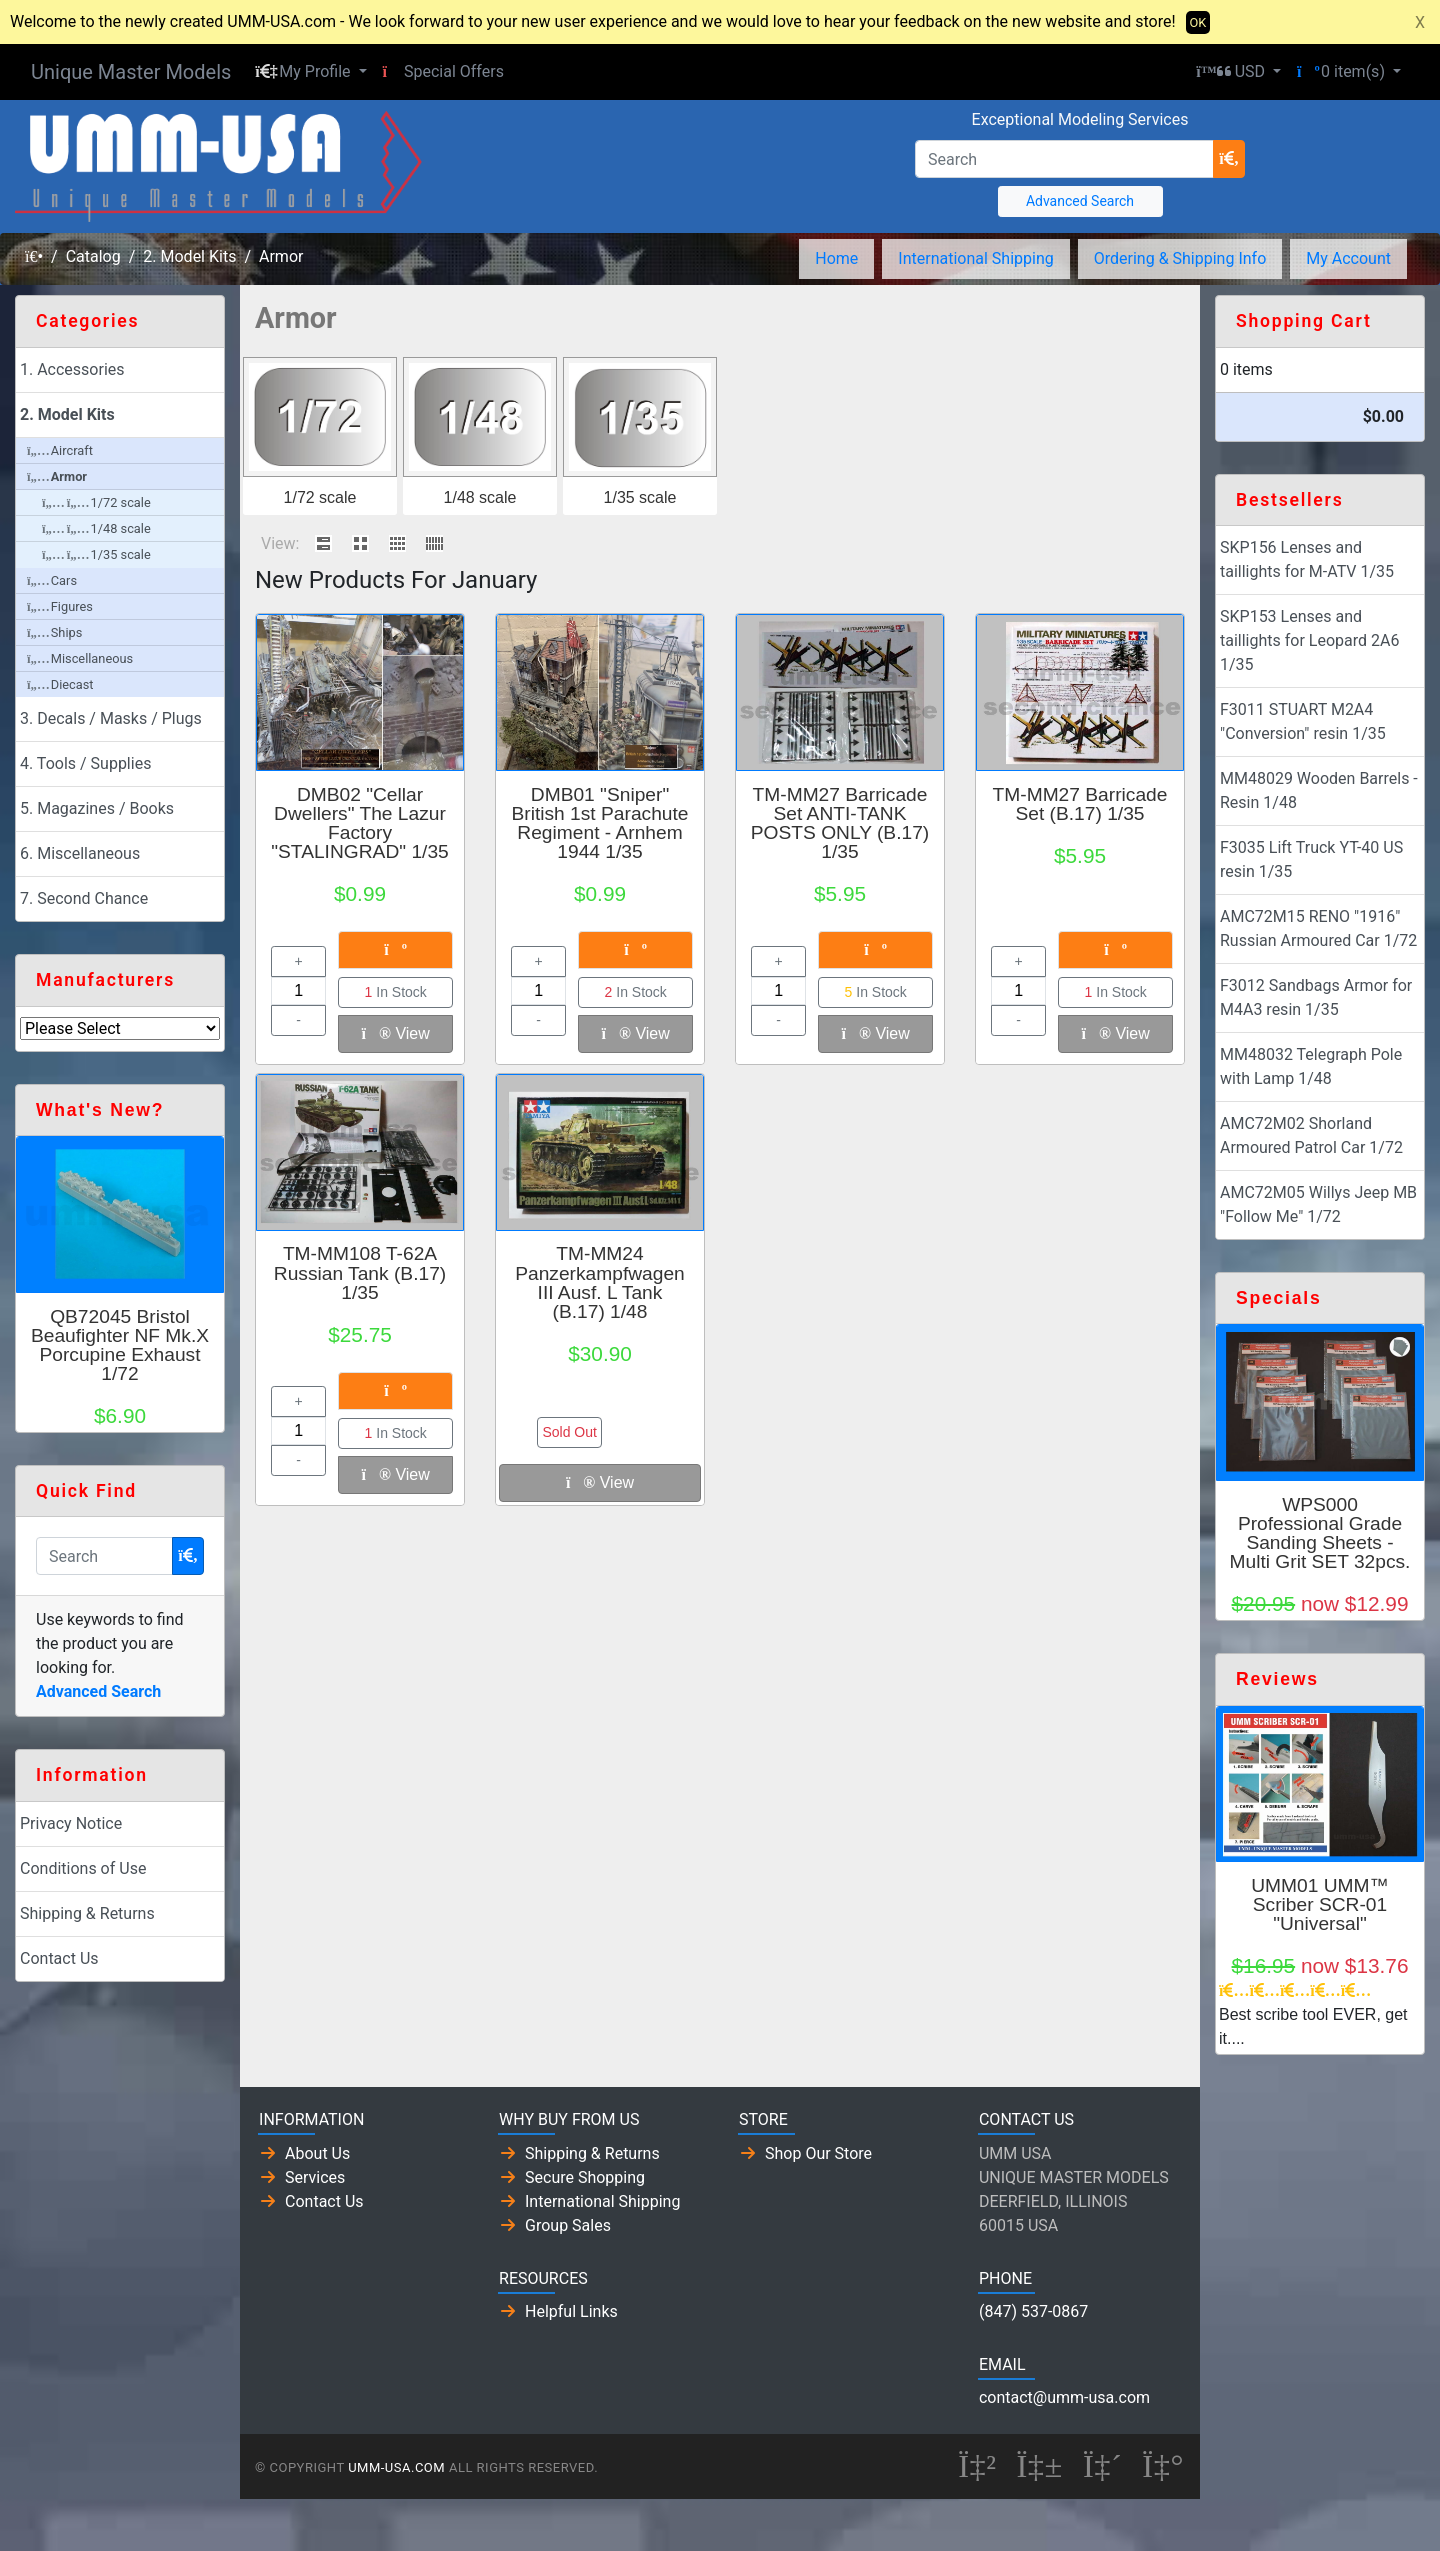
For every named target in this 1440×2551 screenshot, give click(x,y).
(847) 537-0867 (1033, 2311)
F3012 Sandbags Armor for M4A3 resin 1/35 (1316, 997)
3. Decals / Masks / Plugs (111, 718)
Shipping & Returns (87, 1913)
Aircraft (60, 450)
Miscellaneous (80, 658)
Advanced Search (1080, 201)
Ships (54, 632)
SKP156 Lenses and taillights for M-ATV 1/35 (1307, 559)
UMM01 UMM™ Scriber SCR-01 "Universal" (1320, 1904)
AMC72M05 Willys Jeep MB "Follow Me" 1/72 (1318, 1204)
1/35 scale (640, 497)
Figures (60, 606)
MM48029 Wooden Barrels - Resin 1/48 (1319, 790)
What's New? (100, 1110)
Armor (281, 256)
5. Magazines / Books (97, 808)
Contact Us (59, 1958)
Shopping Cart (1304, 321)
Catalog (93, 256)
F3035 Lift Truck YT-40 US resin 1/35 (1311, 859)
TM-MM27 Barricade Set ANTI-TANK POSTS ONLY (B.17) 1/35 (840, 823)
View (396, 1033)
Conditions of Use (83, 1868)
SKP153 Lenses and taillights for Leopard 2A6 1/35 (1309, 640)
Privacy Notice (71, 1823)
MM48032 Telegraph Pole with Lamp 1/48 (1311, 1066)
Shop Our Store (818, 2153)
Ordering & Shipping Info (1180, 258)
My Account (1348, 258)
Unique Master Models (131, 72)
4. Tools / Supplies (85, 763)
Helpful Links (571, 2311)
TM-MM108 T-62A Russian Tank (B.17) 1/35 (360, 1272)
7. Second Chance (84, 898)
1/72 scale (320, 497)
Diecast (60, 684)
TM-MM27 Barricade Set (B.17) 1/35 (1080, 804)
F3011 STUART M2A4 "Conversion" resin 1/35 (1303, 721)
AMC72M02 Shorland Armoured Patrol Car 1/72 (1311, 1135)
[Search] (1064, 159)
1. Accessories (72, 369)
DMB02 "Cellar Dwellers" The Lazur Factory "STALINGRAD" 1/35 (359, 823)
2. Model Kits (189, 256)
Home (836, 258)
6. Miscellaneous (80, 853)
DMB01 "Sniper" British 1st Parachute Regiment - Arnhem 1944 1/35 (599, 823)
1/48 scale (480, 497)
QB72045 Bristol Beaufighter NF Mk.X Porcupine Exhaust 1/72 (120, 1345)
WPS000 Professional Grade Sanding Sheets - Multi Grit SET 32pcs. (1320, 1533)
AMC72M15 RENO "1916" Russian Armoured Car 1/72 (1318, 928)
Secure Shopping (585, 2177)
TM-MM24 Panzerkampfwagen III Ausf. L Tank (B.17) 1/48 (600, 1282)
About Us (317, 2153)
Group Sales (568, 2225)
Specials (1278, 1298)
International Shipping (975, 258)
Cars (52, 580)
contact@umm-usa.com (1064, 2397)
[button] (310, 72)
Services (315, 2177)
